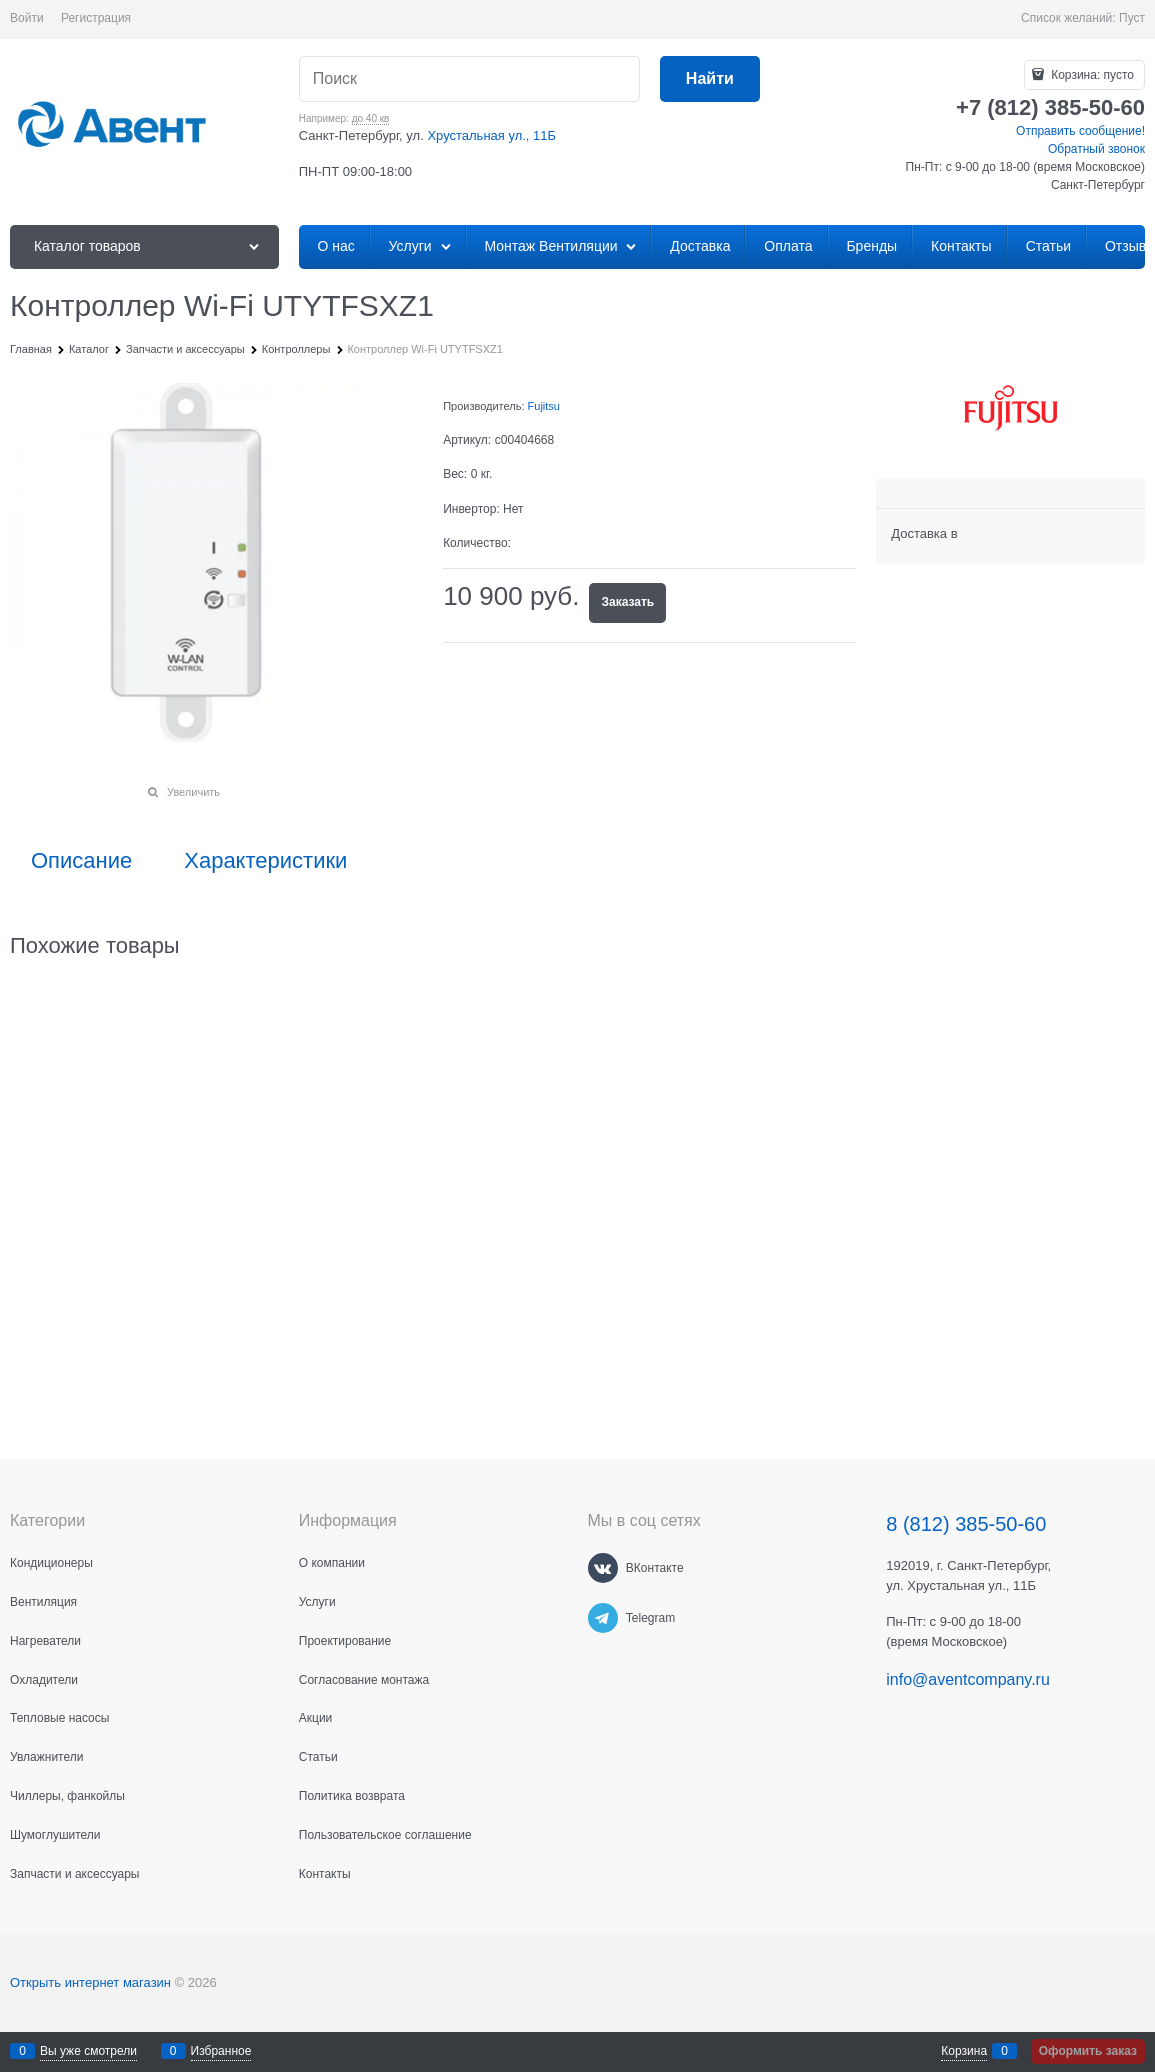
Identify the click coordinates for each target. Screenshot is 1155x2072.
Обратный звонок (1096, 149)
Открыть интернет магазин (90, 1982)
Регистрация (96, 18)
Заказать (627, 602)
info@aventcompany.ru (968, 1679)
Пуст (1132, 18)
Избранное (221, 2051)
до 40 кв (371, 118)
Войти (27, 18)
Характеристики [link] (265, 861)
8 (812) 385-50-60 (966, 1524)
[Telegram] (603, 1618)
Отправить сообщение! (1080, 131)
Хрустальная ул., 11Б (491, 135)
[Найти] (710, 79)
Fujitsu (544, 406)
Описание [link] (81, 861)
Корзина (964, 2051)
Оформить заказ (1088, 2051)
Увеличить (193, 792)
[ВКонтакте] (603, 1568)
